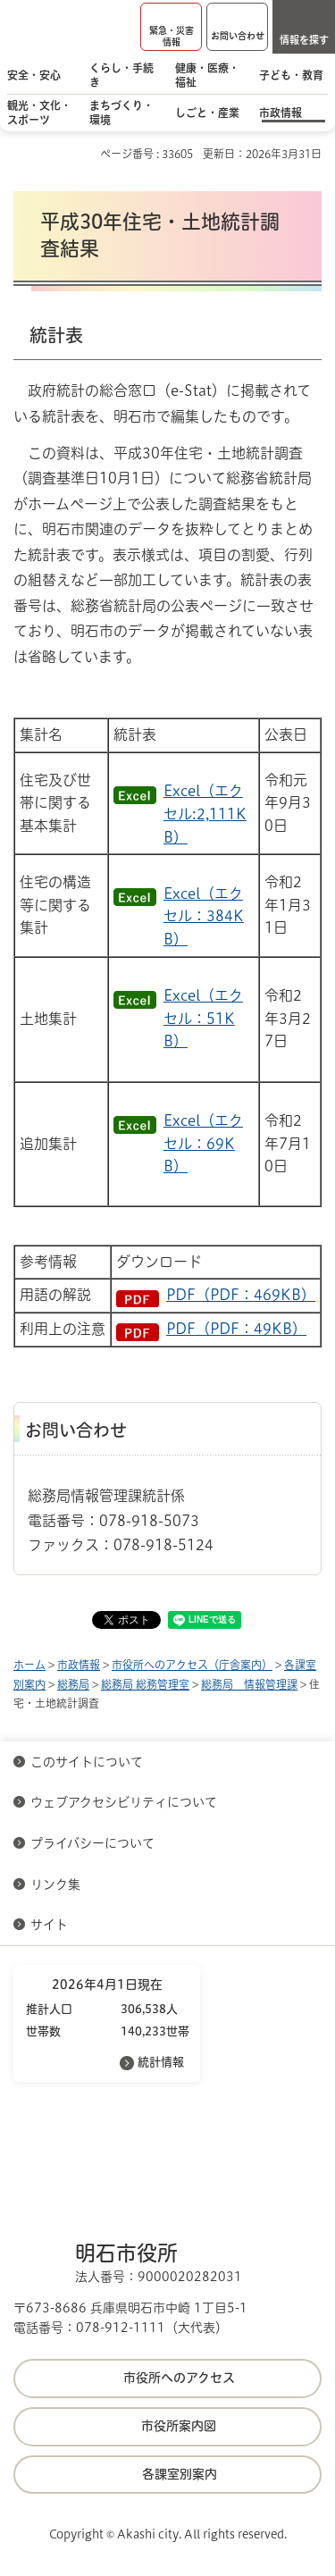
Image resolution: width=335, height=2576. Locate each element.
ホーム (29, 1664)
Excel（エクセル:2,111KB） (205, 813)
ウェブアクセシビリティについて (123, 1802)
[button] (171, 27)
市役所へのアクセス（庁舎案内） (192, 1664)
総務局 (73, 1684)
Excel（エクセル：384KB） (203, 916)
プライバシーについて (92, 1843)
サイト (50, 1924)
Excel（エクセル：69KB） (203, 1143)
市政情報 (78, 1664)
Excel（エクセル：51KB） (203, 1018)
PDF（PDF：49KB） (236, 1329)
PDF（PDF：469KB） (240, 1295)
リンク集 (55, 1884)
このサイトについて (86, 1762)
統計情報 (161, 2062)
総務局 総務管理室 (145, 1684)
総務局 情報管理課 (249, 1684)
